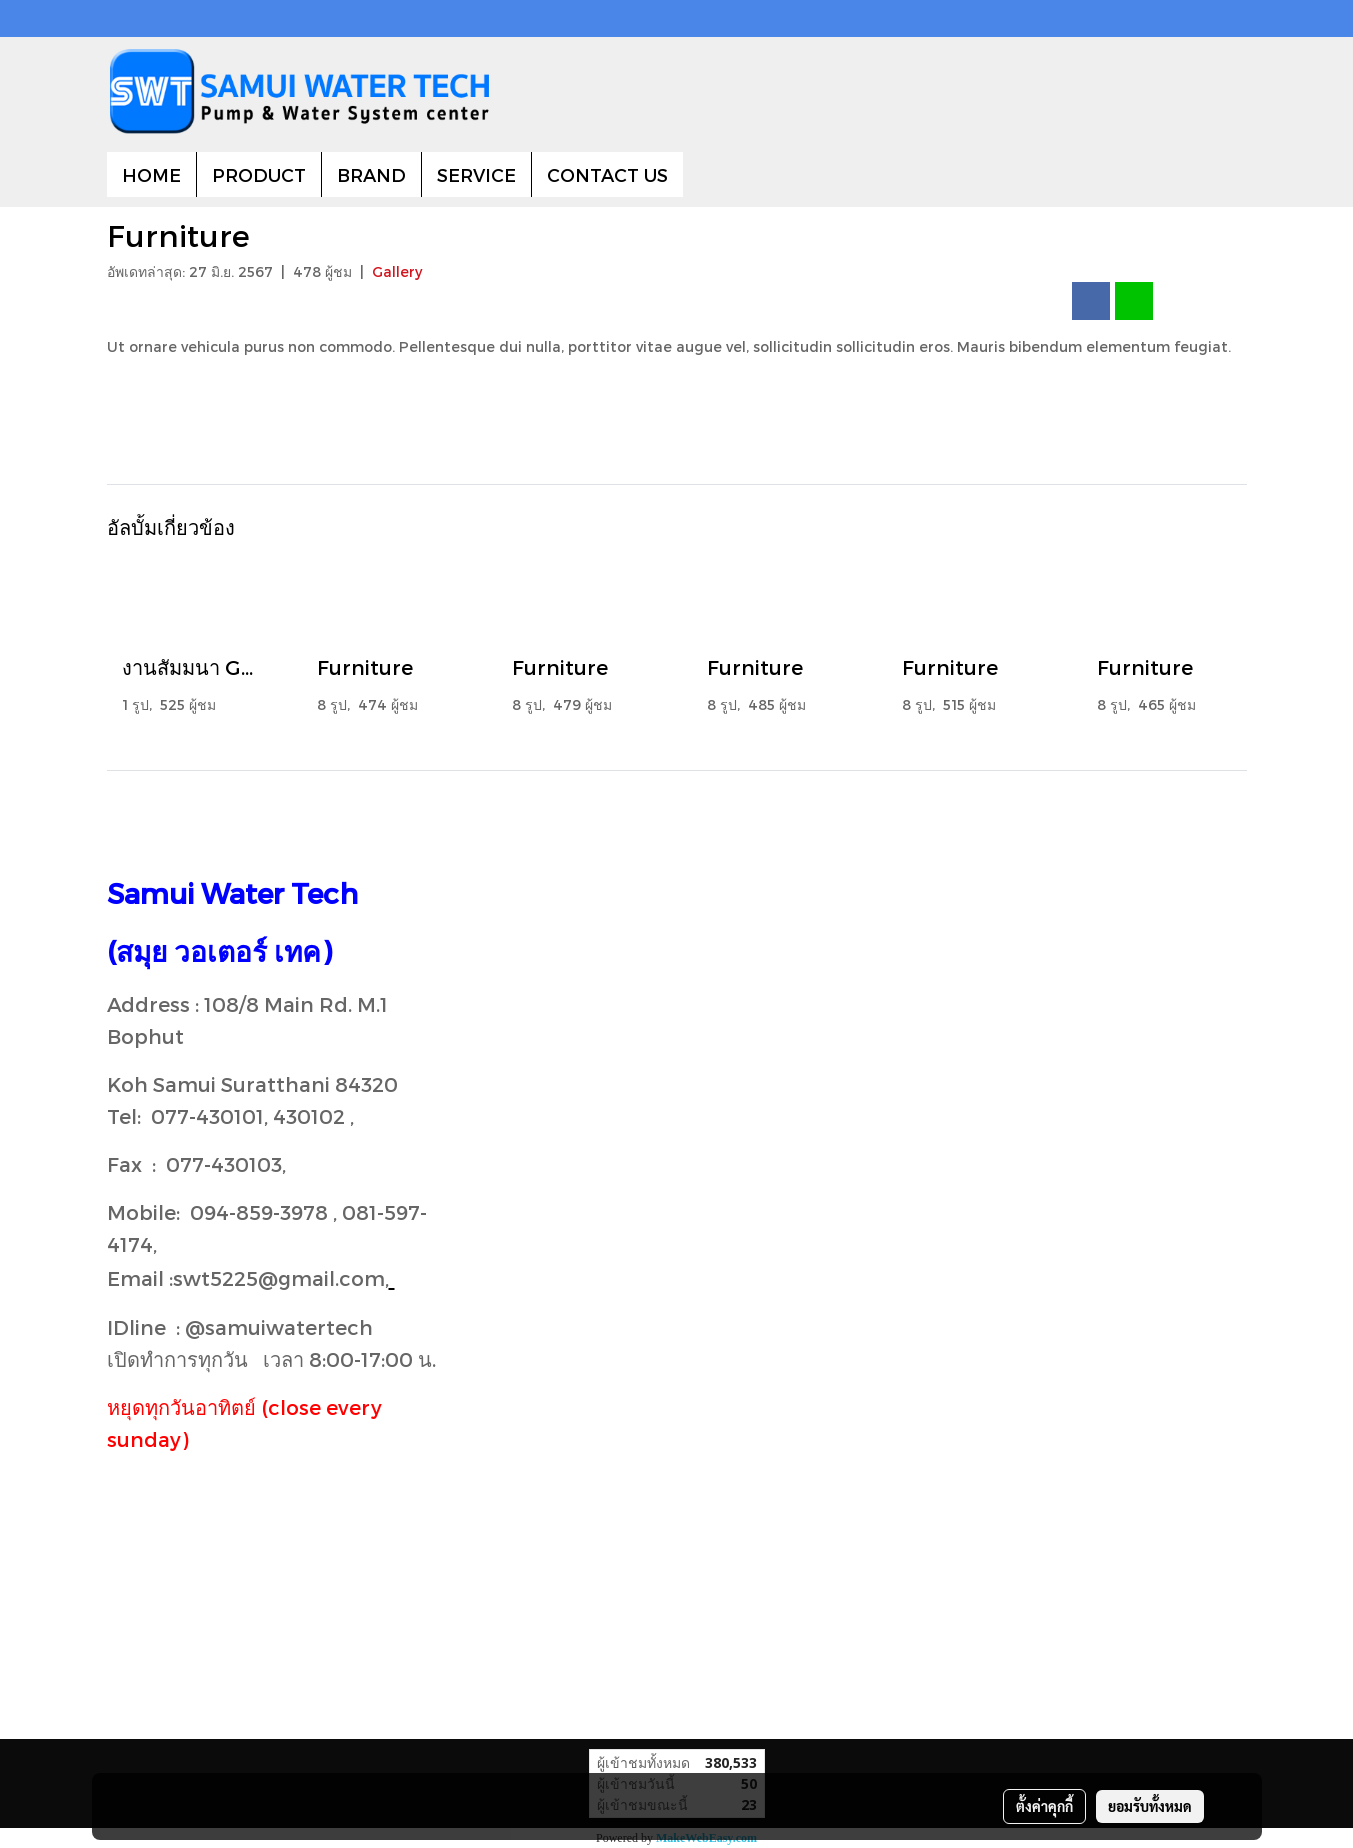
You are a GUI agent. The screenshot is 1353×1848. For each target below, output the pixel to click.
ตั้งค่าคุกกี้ (1044, 1806)
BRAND (371, 174)
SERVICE (476, 174)
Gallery (397, 271)
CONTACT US (607, 174)
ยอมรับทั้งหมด (1150, 1806)
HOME (151, 174)
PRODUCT (259, 174)
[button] (701, 175)
